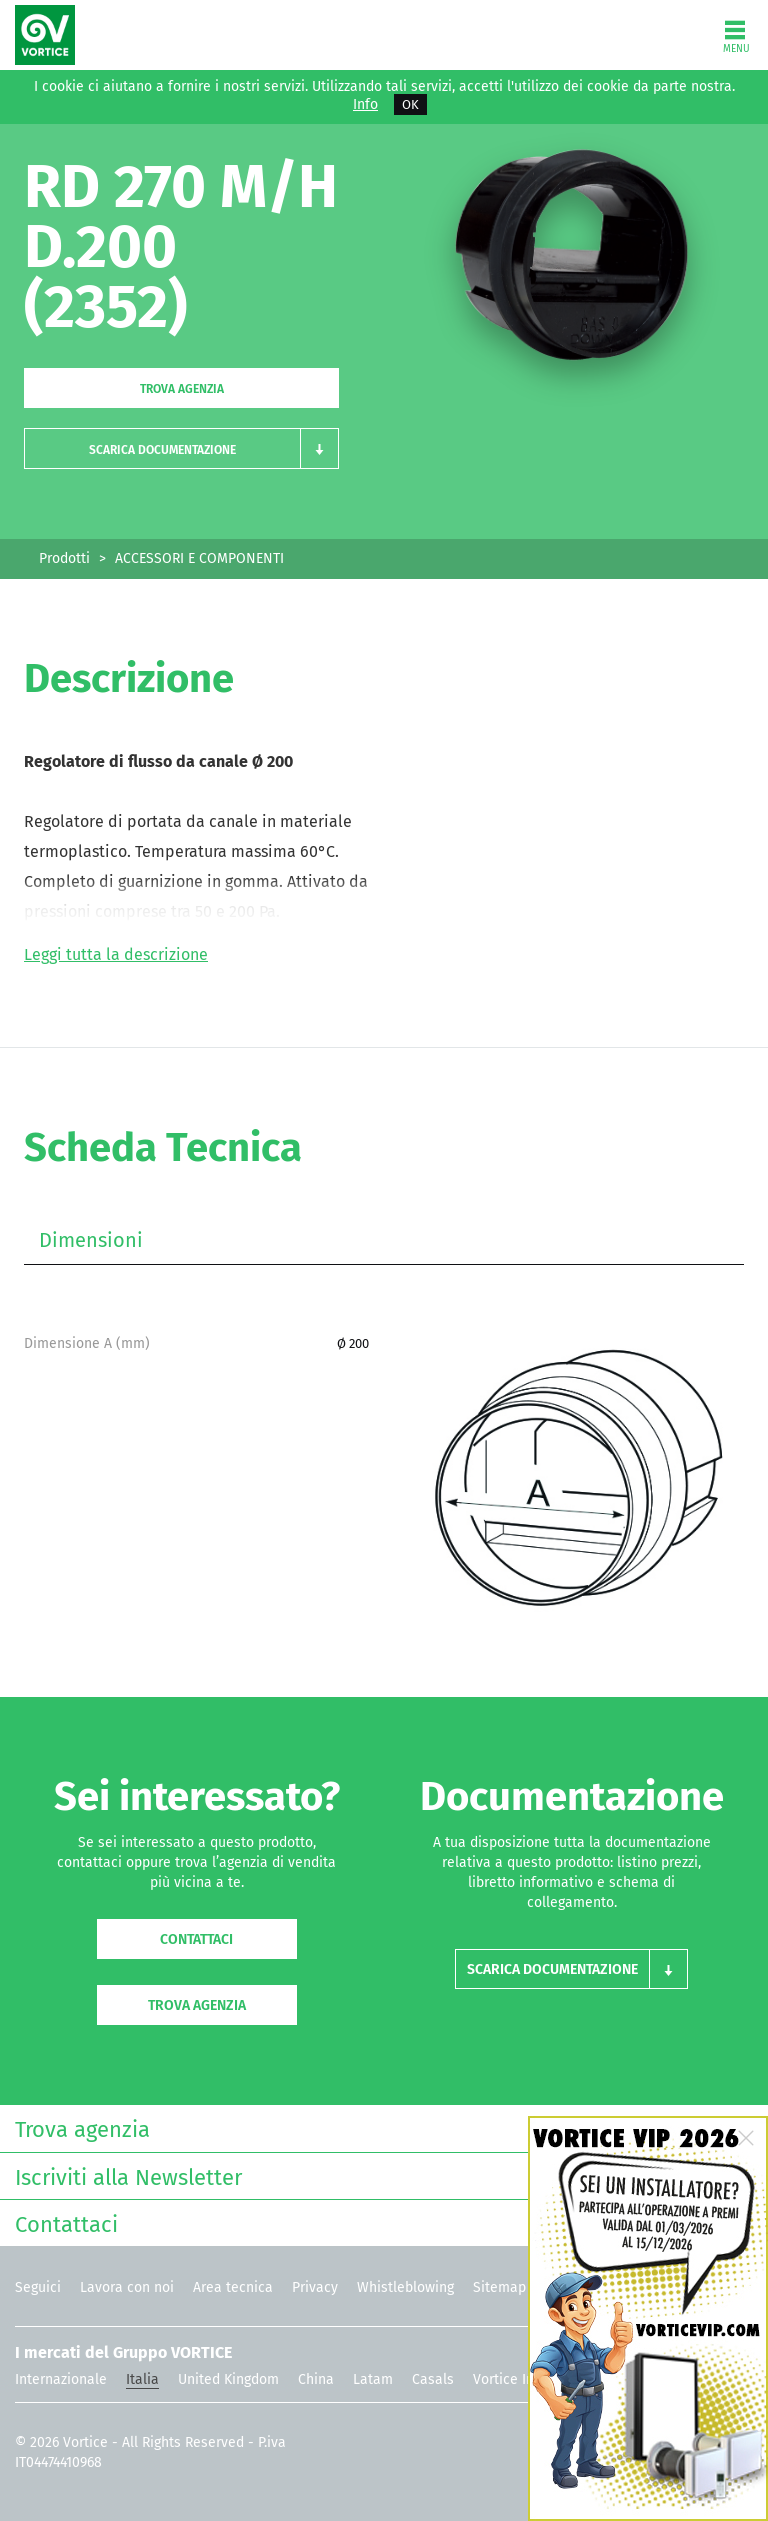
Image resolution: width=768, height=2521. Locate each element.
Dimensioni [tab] (91, 1240)
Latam (373, 2379)
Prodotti (64, 558)
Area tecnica (233, 2287)
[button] (181, 448)
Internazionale (61, 2379)
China (316, 2379)
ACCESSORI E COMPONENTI (199, 558)
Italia (142, 2379)
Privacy (315, 2287)
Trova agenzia (182, 389)
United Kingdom (228, 2379)
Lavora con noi (127, 2287)
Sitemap (499, 2287)
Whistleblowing (405, 2287)
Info (365, 105)
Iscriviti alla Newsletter (379, 2175)
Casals (433, 2379)
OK (410, 104)
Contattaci (196, 1939)
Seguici (38, 2287)
